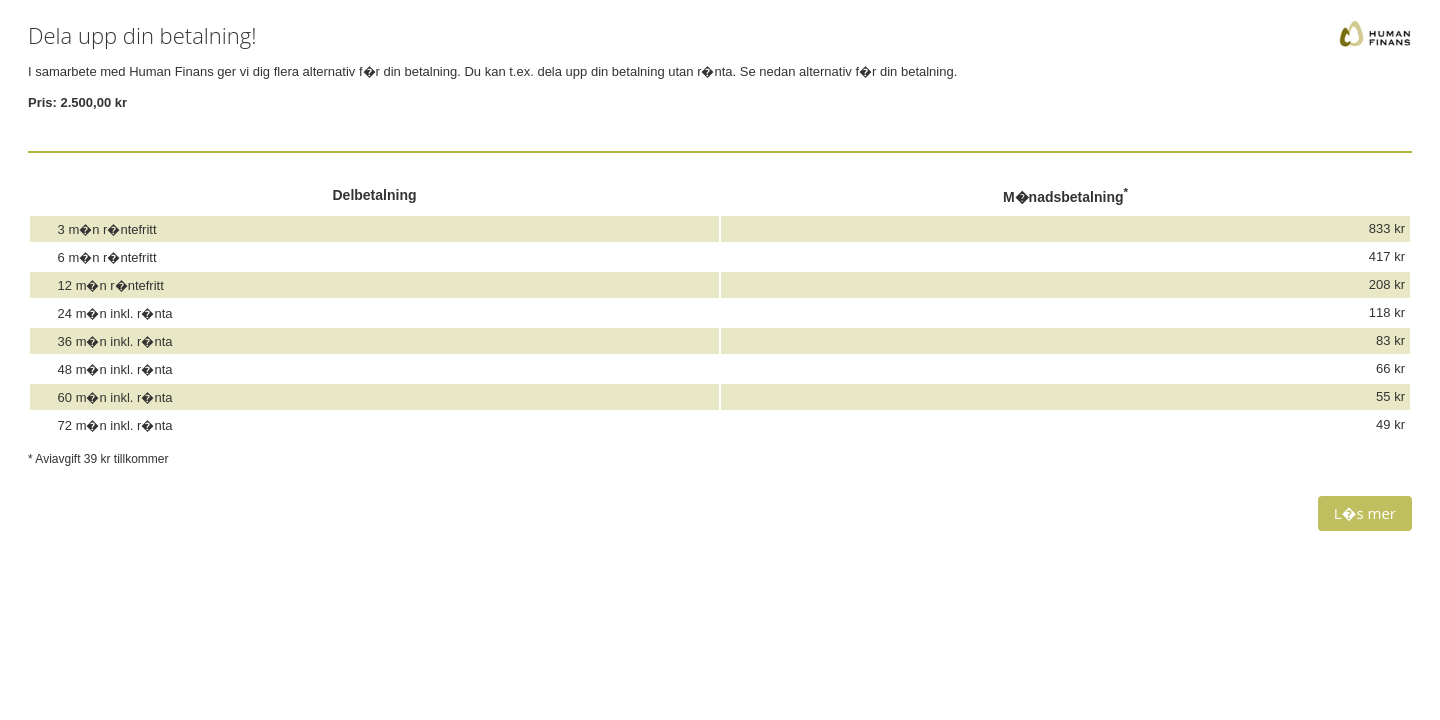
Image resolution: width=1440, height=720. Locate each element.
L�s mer (1365, 513)
